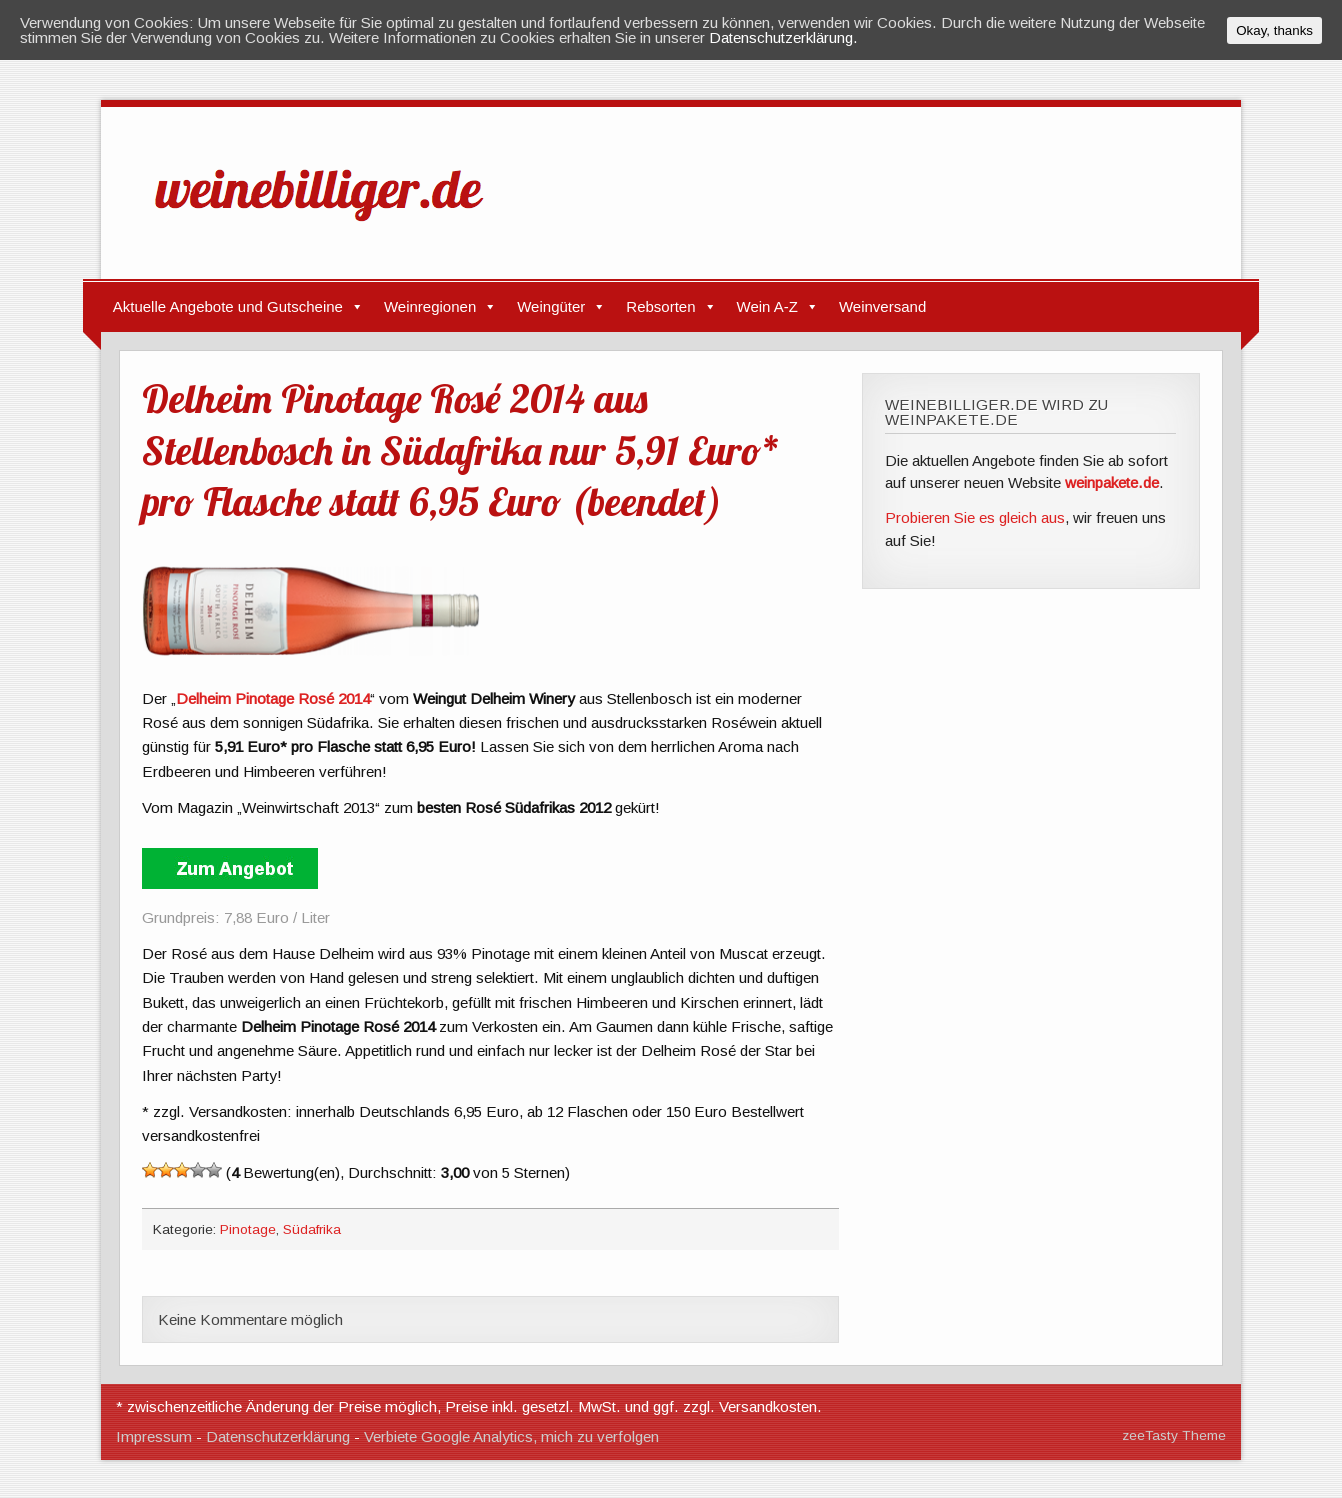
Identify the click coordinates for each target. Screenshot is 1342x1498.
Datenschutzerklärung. (783, 37)
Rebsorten (660, 306)
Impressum (154, 1436)
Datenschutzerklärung (278, 1436)
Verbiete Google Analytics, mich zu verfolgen (511, 1436)
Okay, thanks (1274, 30)
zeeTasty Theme (1174, 1435)
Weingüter (551, 306)
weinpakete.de (1112, 482)
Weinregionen (430, 306)
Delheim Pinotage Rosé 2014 (273, 698)
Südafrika (312, 1229)
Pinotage (248, 1229)
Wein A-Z (767, 306)
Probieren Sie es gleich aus (975, 517)
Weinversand (882, 306)
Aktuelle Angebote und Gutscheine (228, 306)
